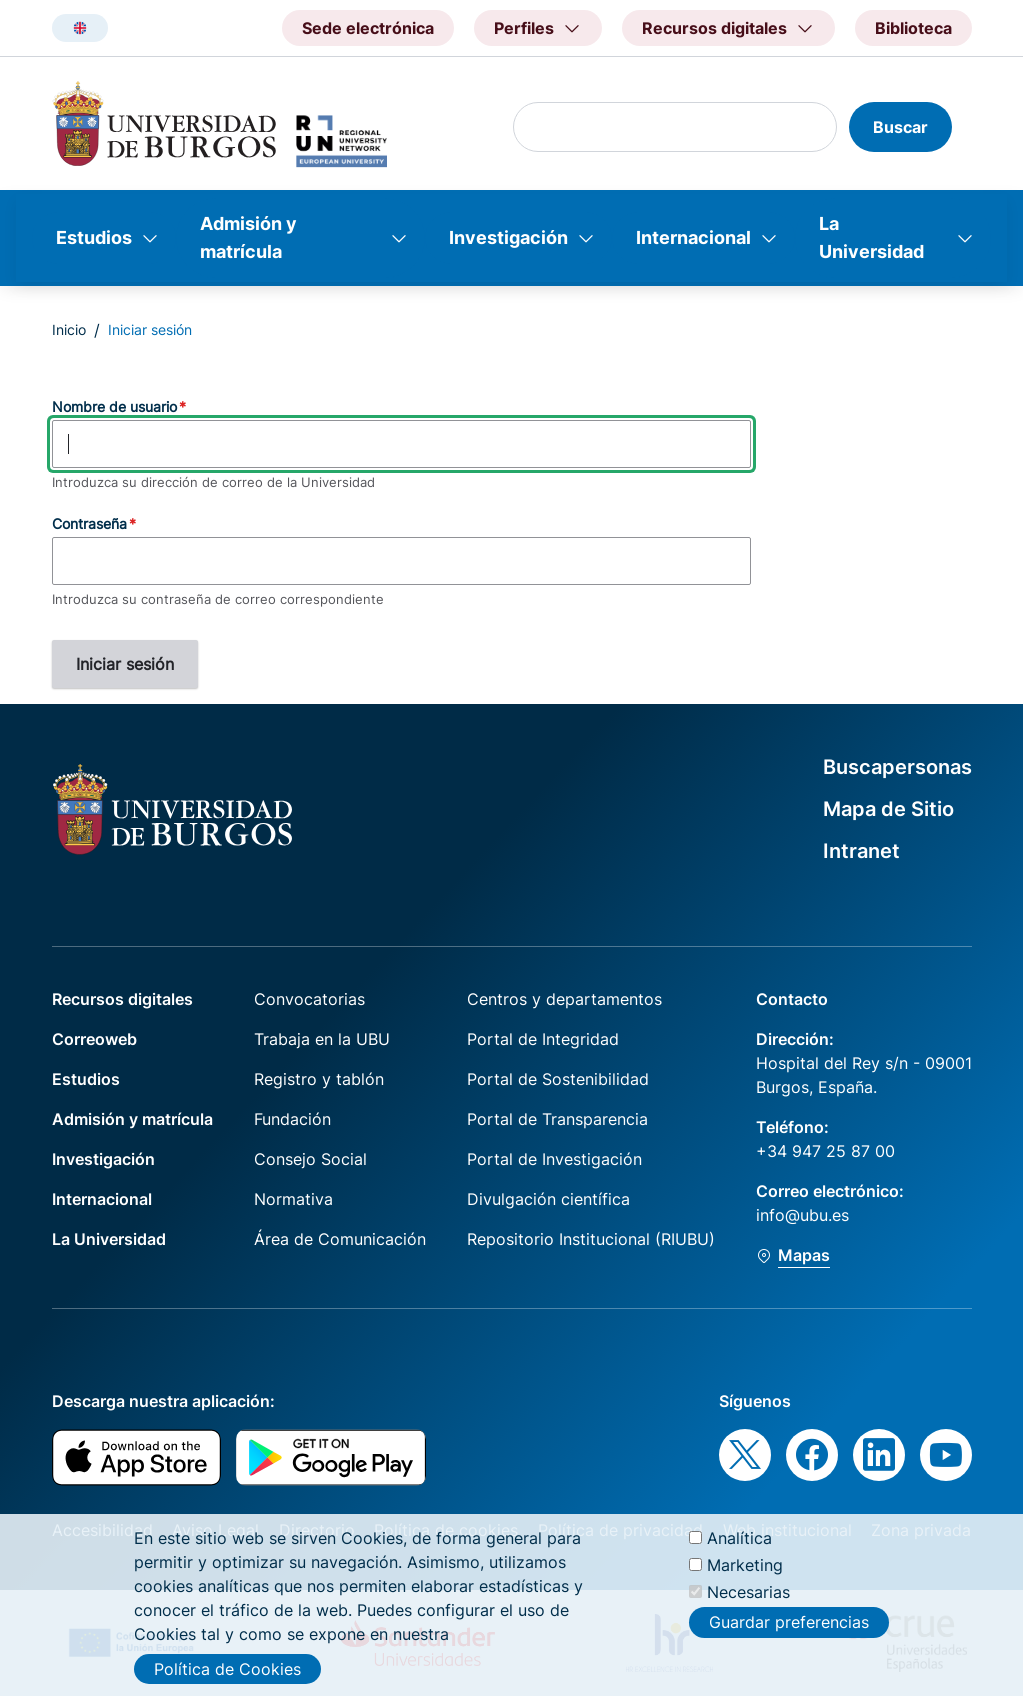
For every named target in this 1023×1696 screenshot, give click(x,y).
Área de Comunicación (340, 1239)
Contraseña (89, 523)
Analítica (739, 1552)
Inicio (69, 329)
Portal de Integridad (543, 1039)
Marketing (745, 1579)
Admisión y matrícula (248, 237)
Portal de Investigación (554, 1159)
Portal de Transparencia (557, 1119)
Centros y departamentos (564, 999)
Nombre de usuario (114, 406)
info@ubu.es (802, 1215)
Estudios (94, 237)
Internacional (693, 237)
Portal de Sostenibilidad (558, 1079)
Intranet (861, 851)
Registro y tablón (319, 1079)
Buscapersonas (897, 767)
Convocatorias (309, 999)
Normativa (293, 1199)
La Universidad (871, 237)
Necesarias (748, 1606)
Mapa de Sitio (888, 809)
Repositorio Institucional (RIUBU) (591, 1239)
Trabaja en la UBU (322, 1039)
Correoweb (94, 1039)
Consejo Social (310, 1159)
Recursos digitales (122, 999)
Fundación (292, 1119)
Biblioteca (913, 28)
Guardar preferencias (789, 1637)
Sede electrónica (368, 28)
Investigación (508, 237)
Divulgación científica (548, 1199)
